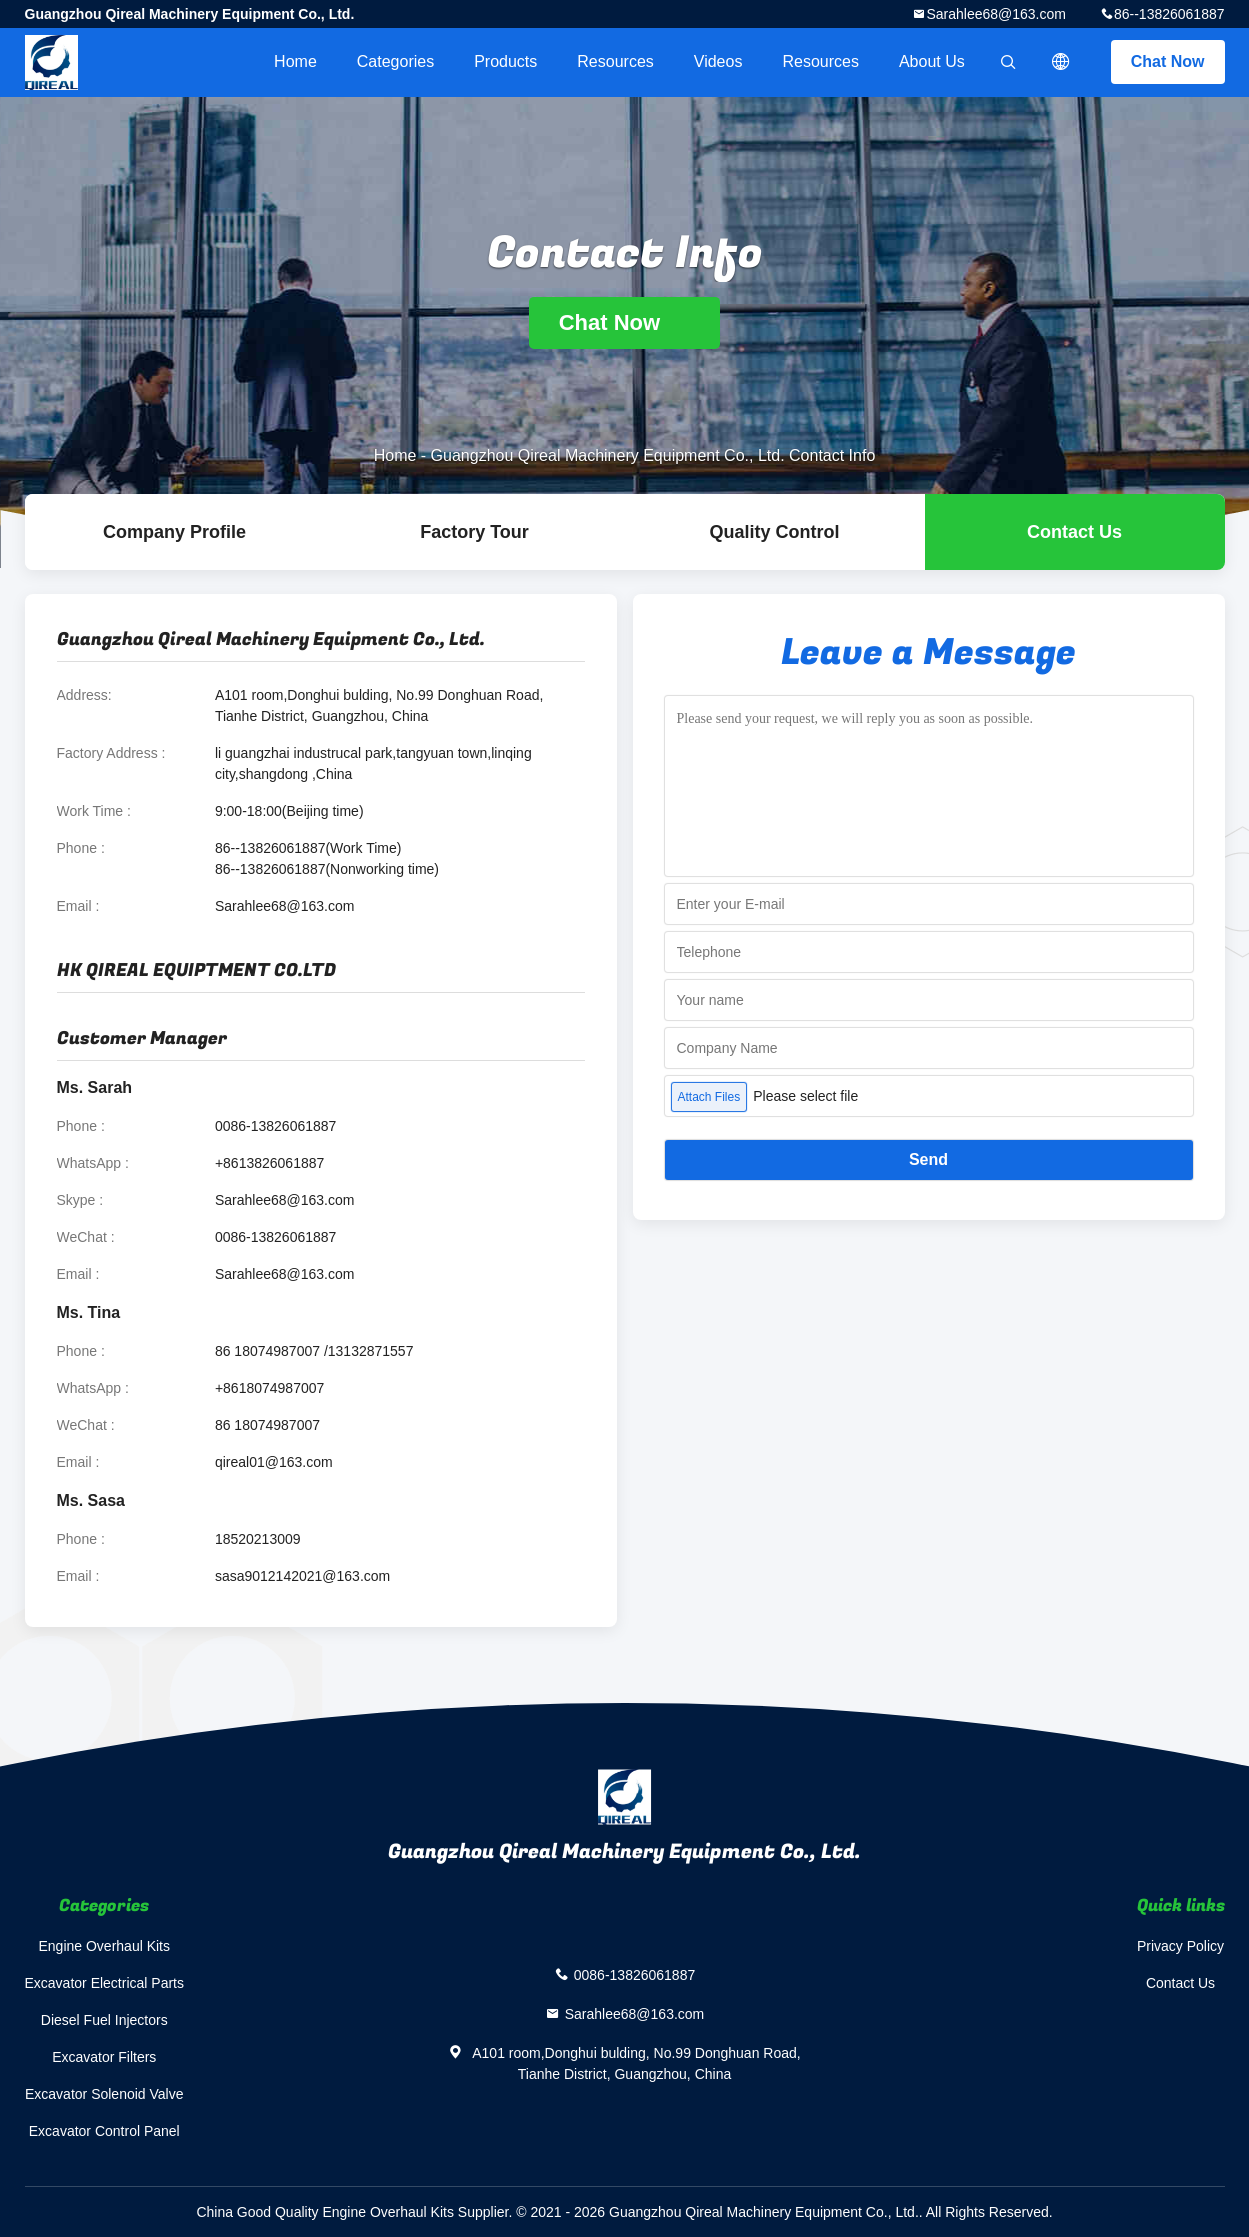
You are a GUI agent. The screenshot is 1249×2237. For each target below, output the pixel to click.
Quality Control (775, 532)
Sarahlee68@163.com (996, 14)
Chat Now (1168, 61)
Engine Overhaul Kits (104, 1946)
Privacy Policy (1180, 1946)
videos (718, 61)
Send (928, 1159)
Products (505, 61)
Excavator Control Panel (104, 2131)
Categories (395, 61)
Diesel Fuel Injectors (104, 2020)
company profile (174, 532)
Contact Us (1074, 532)
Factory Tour (474, 532)
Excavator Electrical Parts (105, 1983)
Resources (615, 61)
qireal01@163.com (274, 1462)
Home (295, 61)
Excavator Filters (104, 2057)
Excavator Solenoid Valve (104, 2094)
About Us (932, 61)
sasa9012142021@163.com (302, 1576)
